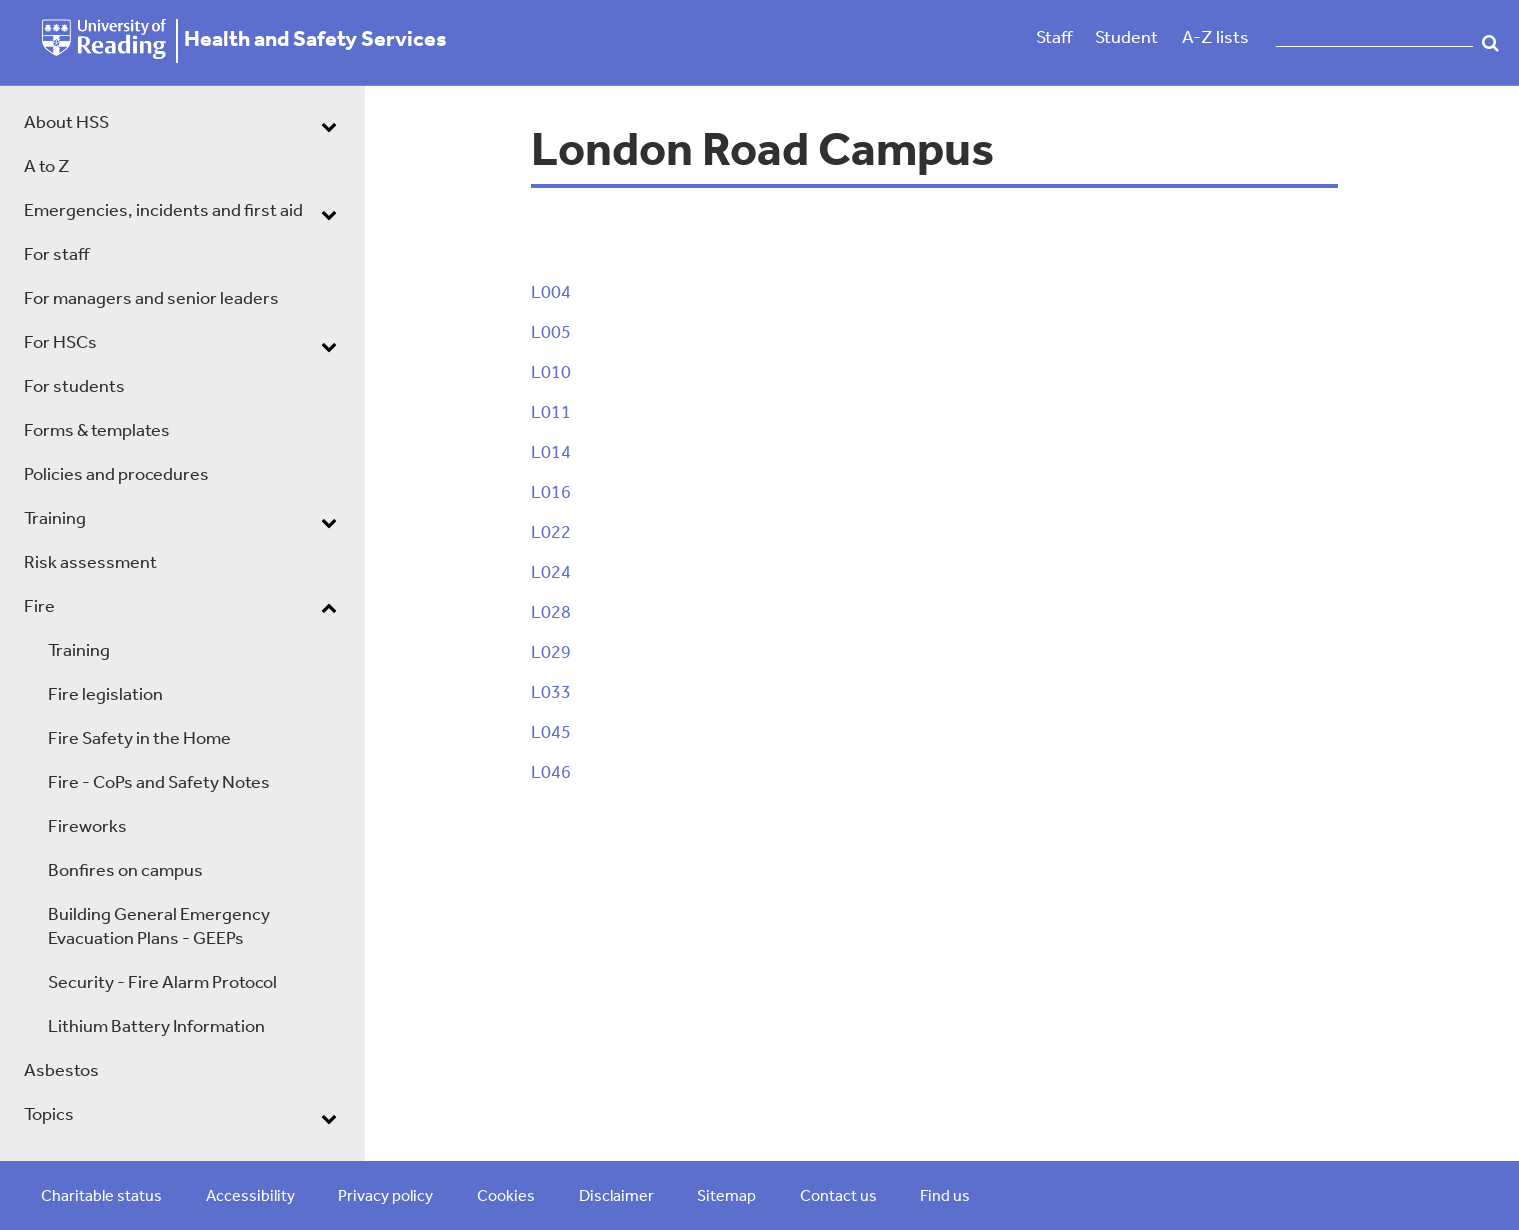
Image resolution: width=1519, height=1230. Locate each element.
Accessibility (250, 1197)
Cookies (506, 1197)
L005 (551, 333)
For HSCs (60, 343)
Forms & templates (97, 431)
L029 (551, 653)
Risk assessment (90, 563)
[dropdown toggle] (329, 126)
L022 (551, 533)
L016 (551, 493)
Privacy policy (385, 1197)
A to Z (47, 167)
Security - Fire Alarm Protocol (162, 983)
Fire (39, 607)
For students (74, 387)
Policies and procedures (116, 475)
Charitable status (101, 1197)
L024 (551, 573)
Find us (945, 1197)
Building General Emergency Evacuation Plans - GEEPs (159, 927)
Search (1491, 43)
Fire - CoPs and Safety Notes (159, 783)
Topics (49, 1115)
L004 (551, 293)
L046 (551, 773)
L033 (551, 693)
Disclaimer (616, 1197)
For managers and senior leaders (151, 299)
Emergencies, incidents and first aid (163, 211)
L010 (551, 373)
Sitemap (726, 1197)
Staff (1054, 38)
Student (1126, 38)
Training (55, 519)
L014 (551, 453)
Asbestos (61, 1071)
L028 (551, 613)
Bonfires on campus (125, 871)
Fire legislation (105, 695)
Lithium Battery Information (156, 1027)
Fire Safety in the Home (139, 739)
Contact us (838, 1197)
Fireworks (87, 827)
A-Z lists (1215, 38)
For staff (56, 255)
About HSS (66, 123)
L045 (551, 733)
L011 (551, 413)
